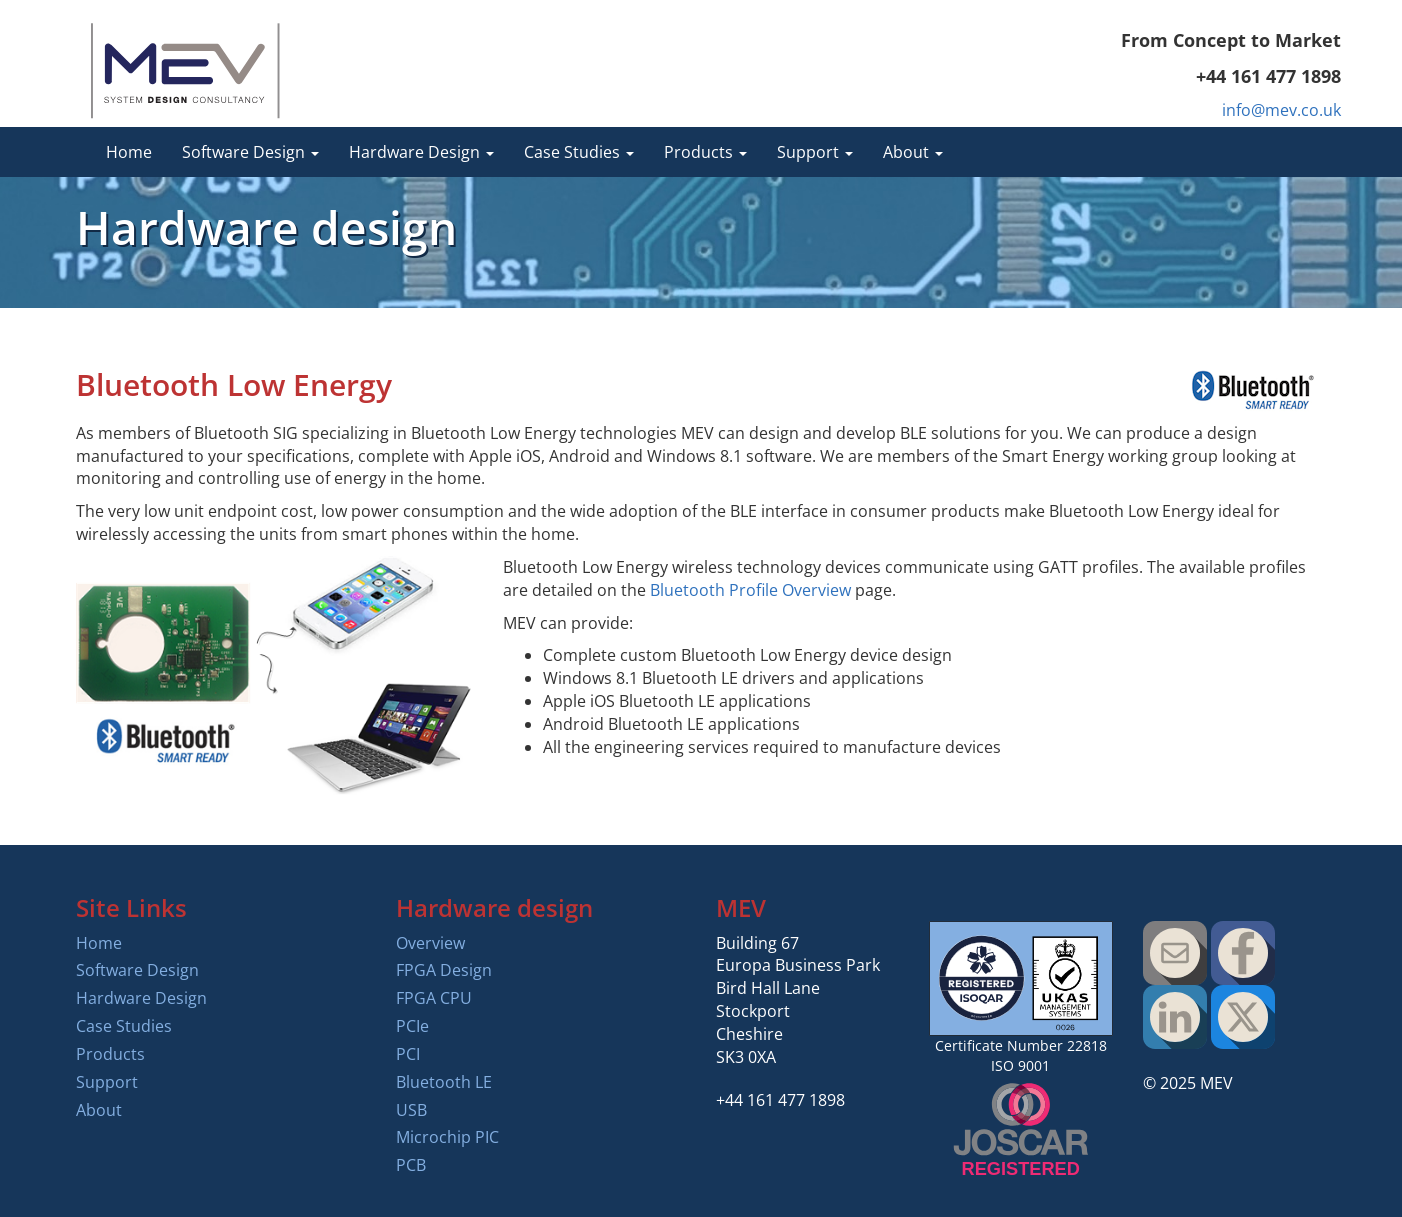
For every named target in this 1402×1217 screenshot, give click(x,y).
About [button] (913, 152)
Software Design (137, 970)
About (99, 1110)
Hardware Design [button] (421, 152)
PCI (408, 1054)
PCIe (412, 1026)
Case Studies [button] (579, 152)
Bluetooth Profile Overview (750, 590)
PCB (411, 1165)
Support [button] (815, 152)
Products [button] (705, 152)
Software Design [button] (250, 152)
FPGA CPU (434, 998)
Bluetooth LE (444, 1082)
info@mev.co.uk (1281, 110)
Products (110, 1054)
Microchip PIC (447, 1137)
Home (129, 152)
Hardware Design (141, 998)
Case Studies (124, 1026)
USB (411, 1110)
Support (107, 1082)
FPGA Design (444, 970)
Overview (430, 943)
